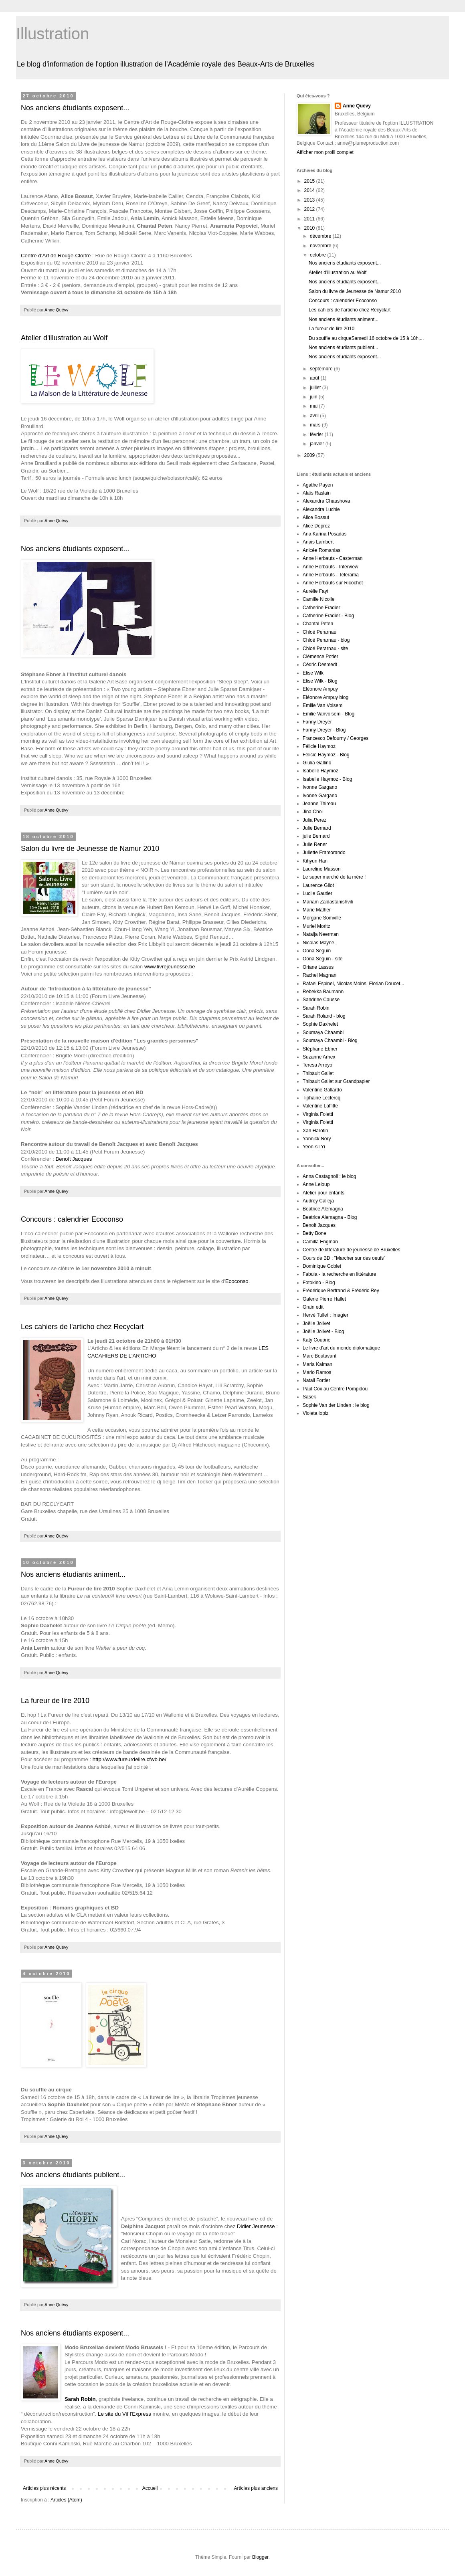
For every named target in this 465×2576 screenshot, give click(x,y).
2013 (310, 200)
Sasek (309, 1397)
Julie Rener (315, 844)
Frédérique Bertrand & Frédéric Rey (341, 1290)
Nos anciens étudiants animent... (73, 1574)
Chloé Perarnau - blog (326, 640)
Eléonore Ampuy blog (325, 697)
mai (314, 406)
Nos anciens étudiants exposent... (75, 108)
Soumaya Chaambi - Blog (330, 1040)
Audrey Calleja (318, 1201)
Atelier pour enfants (323, 1193)
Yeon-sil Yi (314, 1147)
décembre (321, 236)
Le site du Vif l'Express (124, 2414)
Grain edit (313, 1307)
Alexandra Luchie (321, 509)
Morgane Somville (322, 918)
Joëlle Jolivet (316, 1323)
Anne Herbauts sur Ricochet (333, 583)
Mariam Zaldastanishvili (328, 902)
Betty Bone (314, 1233)
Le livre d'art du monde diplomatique (341, 1348)
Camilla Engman (320, 1242)
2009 (310, 455)
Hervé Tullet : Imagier (325, 1315)
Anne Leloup (316, 1184)
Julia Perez (314, 820)
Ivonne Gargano (320, 787)
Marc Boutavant (319, 1356)
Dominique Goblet (322, 1266)
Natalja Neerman (321, 934)
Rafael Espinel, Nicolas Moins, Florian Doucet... (353, 983)
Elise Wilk (313, 673)
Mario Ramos (317, 1372)
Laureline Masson (322, 869)
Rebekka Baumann (323, 991)
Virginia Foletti (318, 1114)
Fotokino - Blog (319, 1282)
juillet (316, 387)
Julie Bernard (317, 828)
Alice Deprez (316, 526)
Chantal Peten (318, 623)
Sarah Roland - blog (324, 1016)
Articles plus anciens (256, 2488)
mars (316, 425)
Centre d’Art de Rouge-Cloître (56, 256)
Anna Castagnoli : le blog (329, 1176)
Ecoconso (237, 1281)
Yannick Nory (317, 1139)
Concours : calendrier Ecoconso (72, 1219)
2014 (310, 190)
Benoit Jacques (319, 1225)
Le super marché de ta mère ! (334, 877)
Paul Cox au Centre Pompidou (335, 1389)
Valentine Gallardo (322, 1090)
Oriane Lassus (318, 967)
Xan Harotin (315, 1130)
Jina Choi (313, 811)
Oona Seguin (317, 951)
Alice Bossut (316, 517)
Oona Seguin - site (322, 959)
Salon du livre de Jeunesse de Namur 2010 (90, 849)
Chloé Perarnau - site (325, 648)
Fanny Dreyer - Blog (324, 730)
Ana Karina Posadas (324, 534)
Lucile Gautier (317, 893)
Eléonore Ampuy (320, 689)
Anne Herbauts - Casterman (332, 558)
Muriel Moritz (316, 926)
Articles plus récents (44, 2488)
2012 (310, 209)
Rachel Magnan (319, 975)
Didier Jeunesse (256, 2226)
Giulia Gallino (317, 763)
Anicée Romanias (321, 550)
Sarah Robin (316, 1008)
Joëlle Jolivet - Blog (323, 1331)
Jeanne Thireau (319, 803)
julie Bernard (316, 836)
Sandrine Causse (321, 999)
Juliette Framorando (324, 852)
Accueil (150, 2488)
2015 (310, 181)
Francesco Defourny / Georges (335, 738)
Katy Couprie (316, 1340)
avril (315, 415)
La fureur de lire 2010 (55, 1701)
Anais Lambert (318, 542)
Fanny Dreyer (317, 722)
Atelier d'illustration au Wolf (64, 338)
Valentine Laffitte (320, 1106)
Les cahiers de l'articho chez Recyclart (82, 1327)
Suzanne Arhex (319, 1057)
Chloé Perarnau (319, 632)
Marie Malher (317, 910)
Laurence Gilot (318, 885)
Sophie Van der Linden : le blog (336, 1405)
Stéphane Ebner (320, 1049)
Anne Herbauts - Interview (330, 567)
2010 (310, 228)
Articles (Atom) (66, 2500)
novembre (321, 246)
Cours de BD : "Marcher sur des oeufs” (344, 1258)
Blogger (260, 2557)
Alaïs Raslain (317, 493)
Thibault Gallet (318, 1073)
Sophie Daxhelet (320, 1024)
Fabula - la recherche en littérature (339, 1274)
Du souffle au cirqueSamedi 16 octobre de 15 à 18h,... (366, 338)
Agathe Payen (318, 485)
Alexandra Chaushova (326, 501)
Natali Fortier (316, 1380)
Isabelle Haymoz (320, 771)
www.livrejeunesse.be (169, 967)
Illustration (52, 33)
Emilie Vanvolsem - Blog (328, 714)
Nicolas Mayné (318, 943)
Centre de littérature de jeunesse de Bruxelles (351, 1250)
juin (314, 397)
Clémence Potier (320, 656)
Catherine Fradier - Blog (328, 615)
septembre (322, 369)
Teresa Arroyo (317, 1065)
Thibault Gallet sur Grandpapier (336, 1081)
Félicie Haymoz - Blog (326, 755)
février (317, 434)
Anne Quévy (357, 106)
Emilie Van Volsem (322, 705)
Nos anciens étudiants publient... (73, 2175)
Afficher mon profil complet (325, 152)
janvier (318, 444)
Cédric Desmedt (320, 664)
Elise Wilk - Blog (320, 681)
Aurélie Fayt (315, 591)
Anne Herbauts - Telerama (331, 575)
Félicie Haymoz (319, 746)
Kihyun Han (315, 861)
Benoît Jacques (74, 1159)
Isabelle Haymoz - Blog (327, 779)
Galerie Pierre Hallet (324, 1299)
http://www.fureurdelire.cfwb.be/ (129, 1759)
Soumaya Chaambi (323, 1032)
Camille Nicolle (318, 599)
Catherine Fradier (321, 607)
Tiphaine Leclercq (321, 1098)
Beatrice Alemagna (323, 1209)
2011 (310, 219)
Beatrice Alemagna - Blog (330, 1217)
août (315, 378)
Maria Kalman (317, 1364)
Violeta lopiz (316, 1413)
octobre (318, 255)
